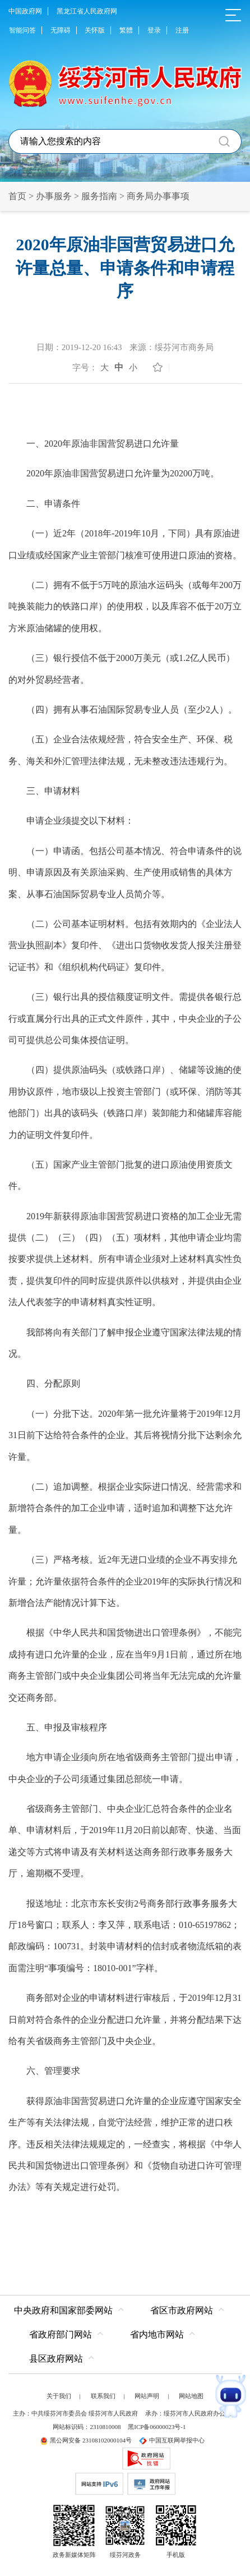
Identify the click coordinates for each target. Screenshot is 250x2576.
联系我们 (103, 2396)
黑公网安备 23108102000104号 (86, 2440)
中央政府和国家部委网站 (63, 2310)
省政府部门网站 (60, 2334)
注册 (182, 30)
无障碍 (60, 30)
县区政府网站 (56, 2358)
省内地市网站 (157, 2334)
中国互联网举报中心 (172, 2440)
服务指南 (99, 196)
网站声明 (147, 2396)
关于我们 (59, 2396)
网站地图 (191, 2396)
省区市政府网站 (181, 2310)
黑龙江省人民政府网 (87, 11)
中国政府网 (25, 11)
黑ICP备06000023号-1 (157, 2426)
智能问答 (22, 30)
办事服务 (54, 196)
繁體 (126, 30)
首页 (17, 196)
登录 (154, 30)
